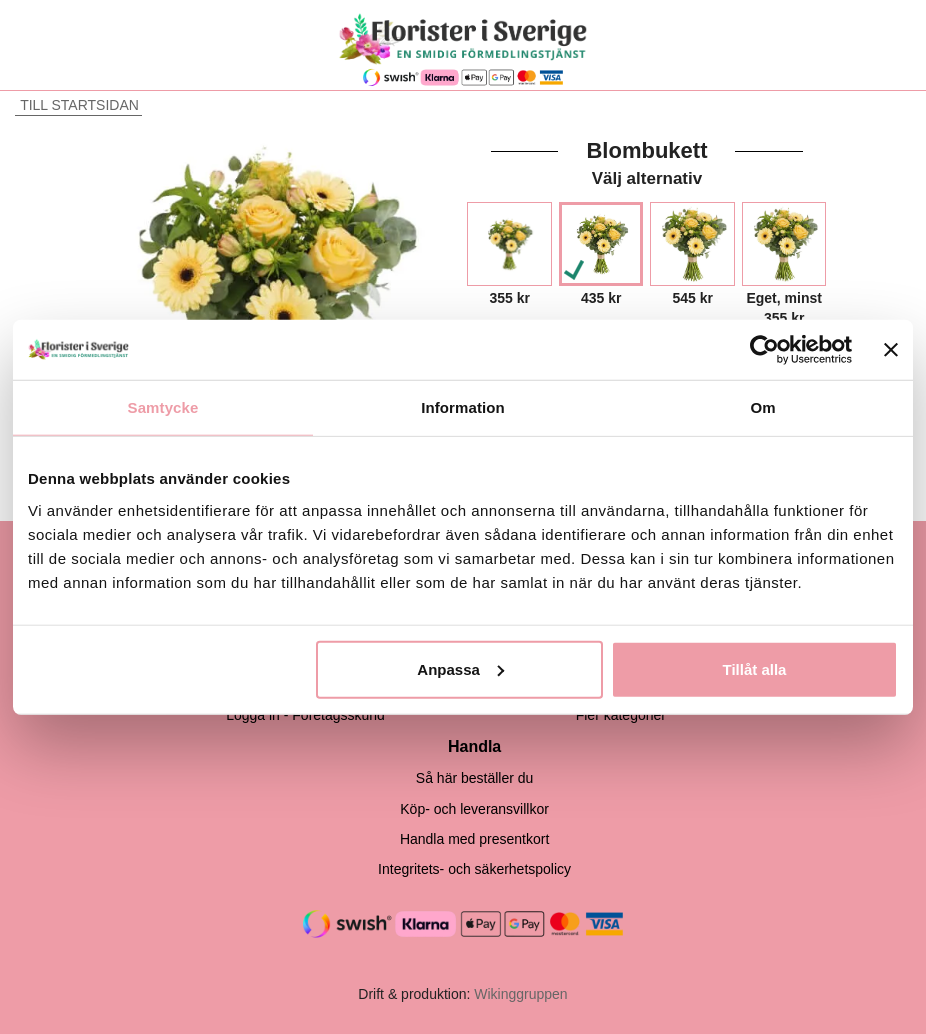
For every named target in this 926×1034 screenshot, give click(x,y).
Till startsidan (77, 105)
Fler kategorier (621, 715)
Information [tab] (463, 407)
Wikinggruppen (520, 994)
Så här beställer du (475, 778)
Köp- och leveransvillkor (474, 809)
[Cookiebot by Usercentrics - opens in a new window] (764, 350)
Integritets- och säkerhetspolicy (474, 869)
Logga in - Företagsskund (305, 715)
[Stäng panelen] (891, 350)
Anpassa (460, 668)
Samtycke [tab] (163, 407)
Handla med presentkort (474, 839)
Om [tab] (762, 407)
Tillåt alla (754, 668)
